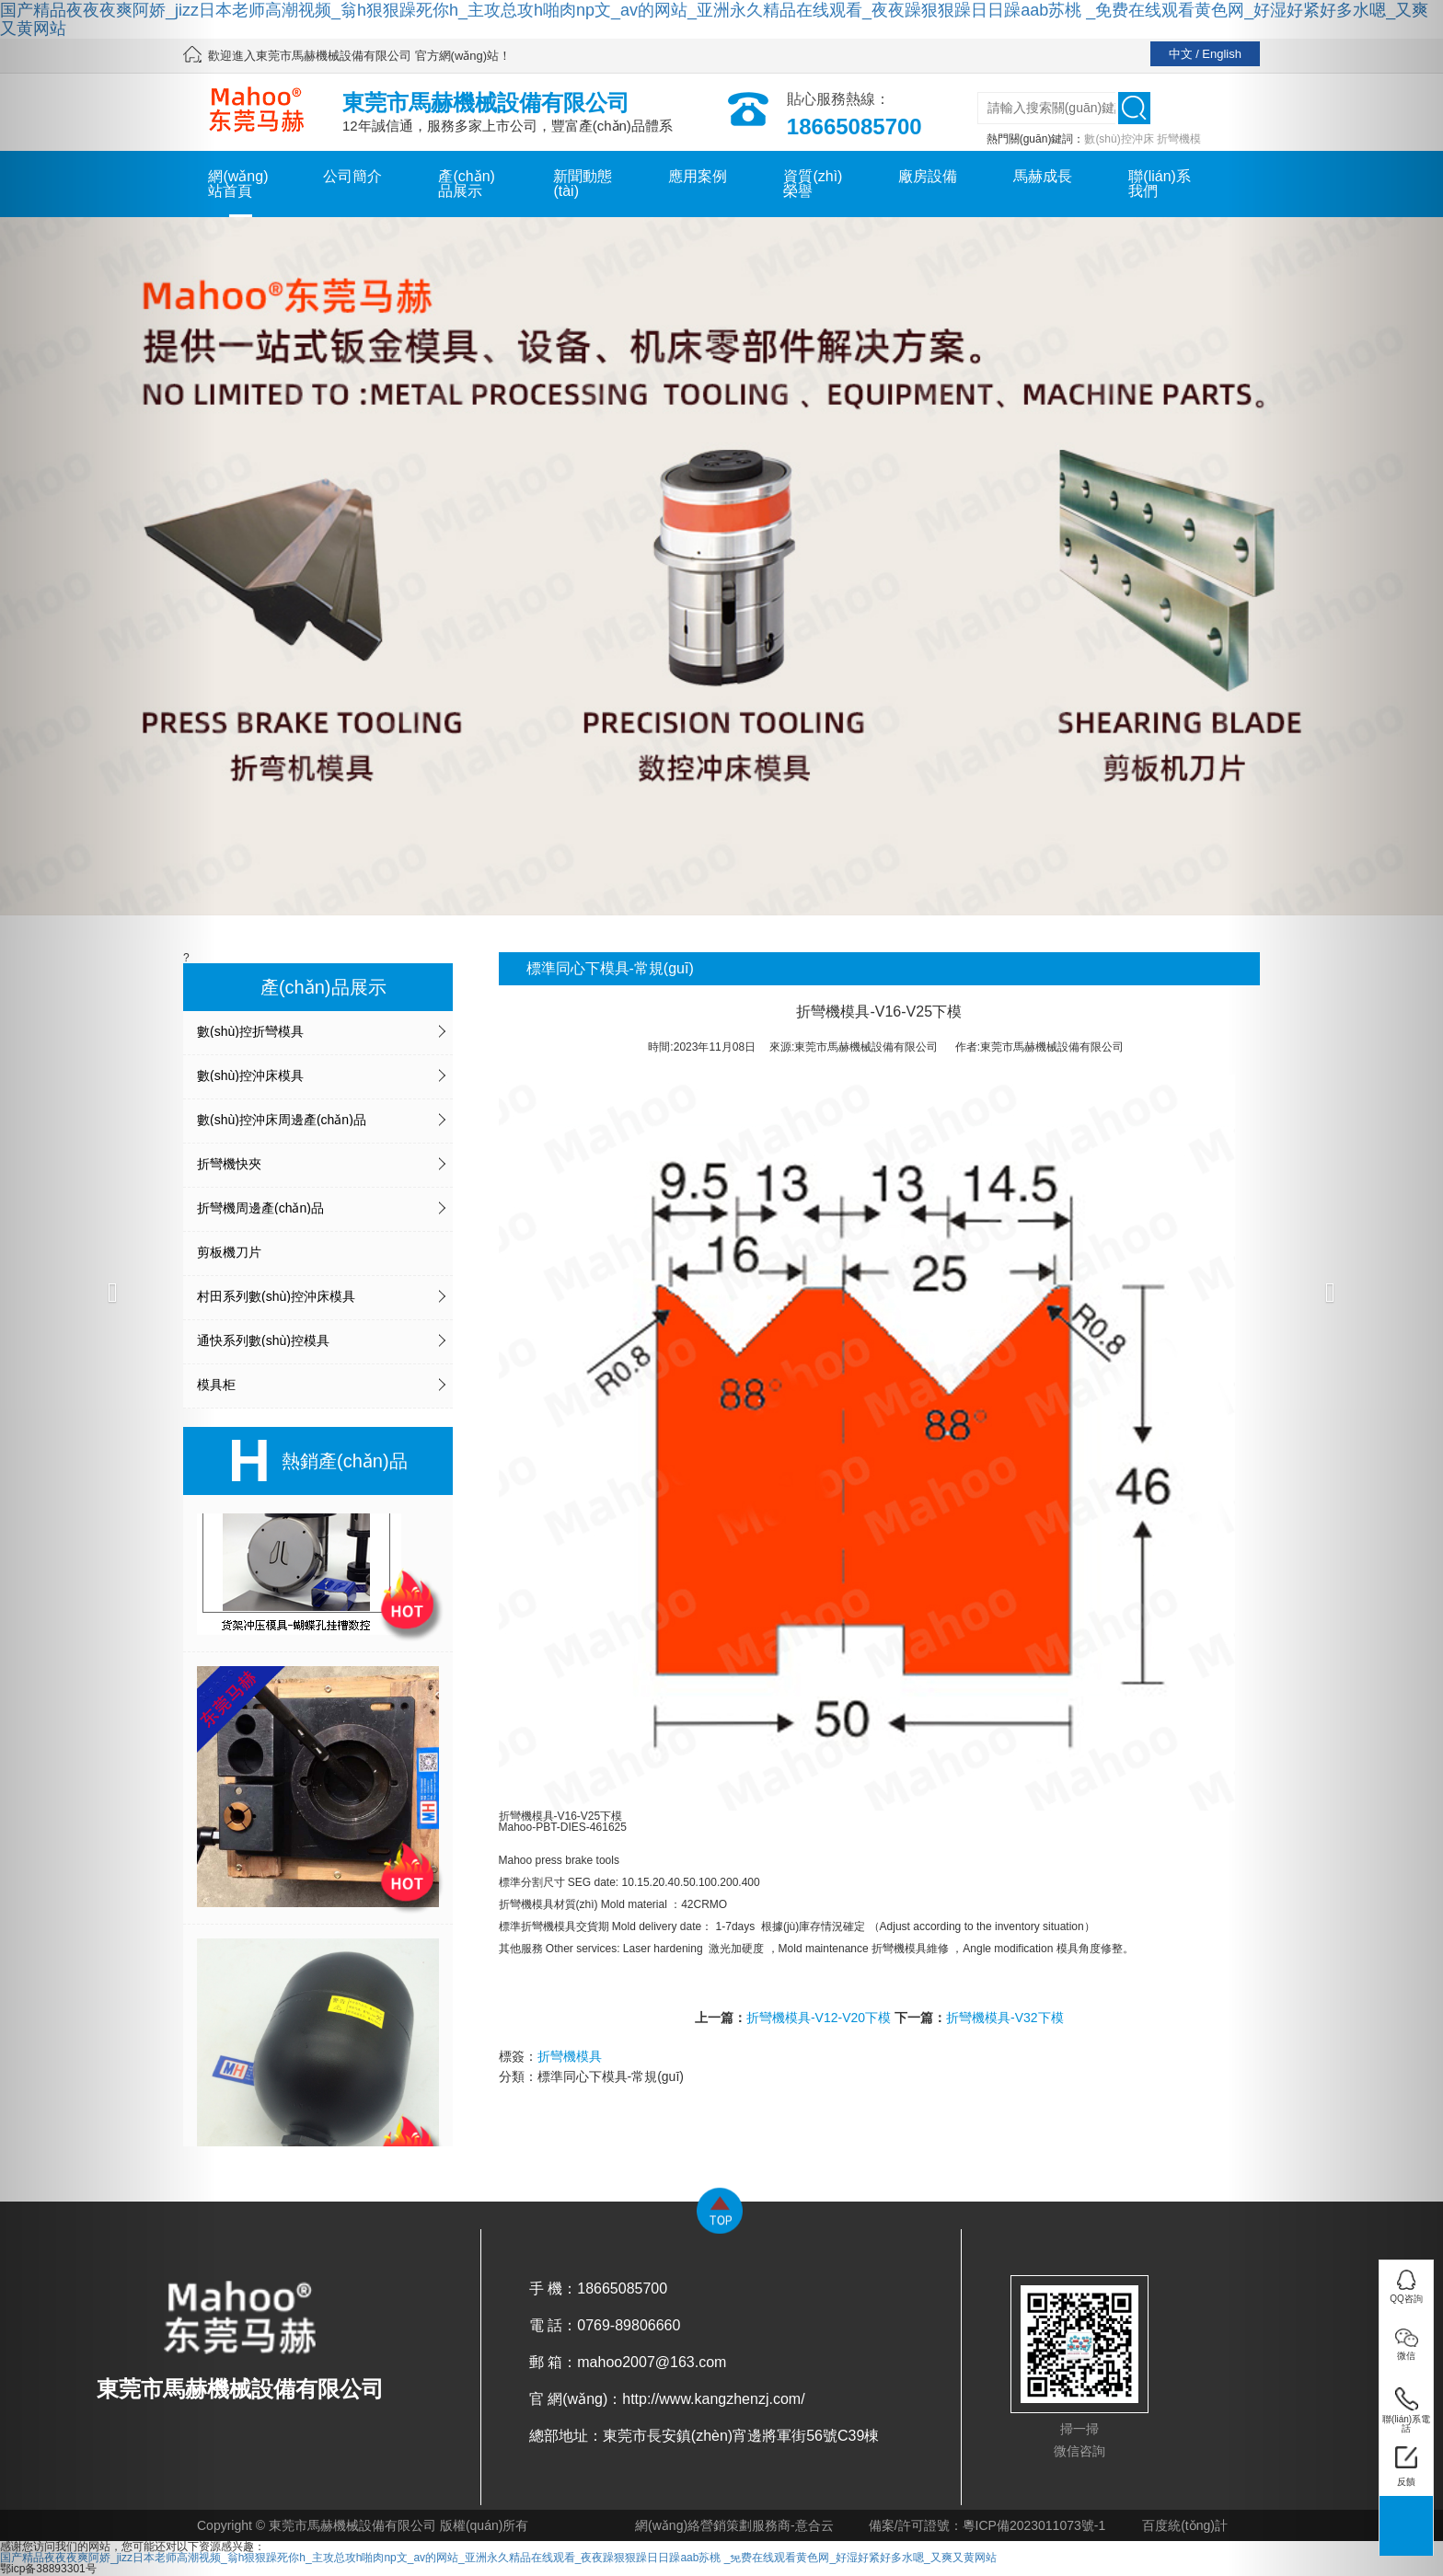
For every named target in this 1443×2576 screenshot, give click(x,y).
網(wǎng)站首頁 (238, 183)
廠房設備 (927, 176)
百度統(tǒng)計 (1185, 2525)
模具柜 (216, 1384)
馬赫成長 (1042, 176)
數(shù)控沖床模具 (250, 1075)
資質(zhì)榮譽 (812, 183)
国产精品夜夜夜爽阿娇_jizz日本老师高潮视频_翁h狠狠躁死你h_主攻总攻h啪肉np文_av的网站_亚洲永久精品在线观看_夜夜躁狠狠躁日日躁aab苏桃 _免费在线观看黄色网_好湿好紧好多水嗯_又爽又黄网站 (714, 19)
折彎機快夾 (229, 1163)
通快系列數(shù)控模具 (263, 1340)
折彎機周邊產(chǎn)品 (260, 1208)
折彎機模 (1179, 138)
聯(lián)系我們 (1159, 183)
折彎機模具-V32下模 (1005, 2017)
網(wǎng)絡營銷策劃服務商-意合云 (734, 2525)
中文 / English (1205, 54)
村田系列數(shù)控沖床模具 (276, 1296)
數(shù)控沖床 (1118, 138)
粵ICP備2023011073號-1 (1034, 2525)
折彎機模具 (569, 2056)
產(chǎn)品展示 (466, 183)
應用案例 (697, 176)
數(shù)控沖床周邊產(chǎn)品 (281, 1119)
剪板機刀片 (229, 1252)
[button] (108, 1288)
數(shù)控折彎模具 (250, 1031)
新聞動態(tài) (582, 183)
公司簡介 (352, 176)
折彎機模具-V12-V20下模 (818, 2017)
